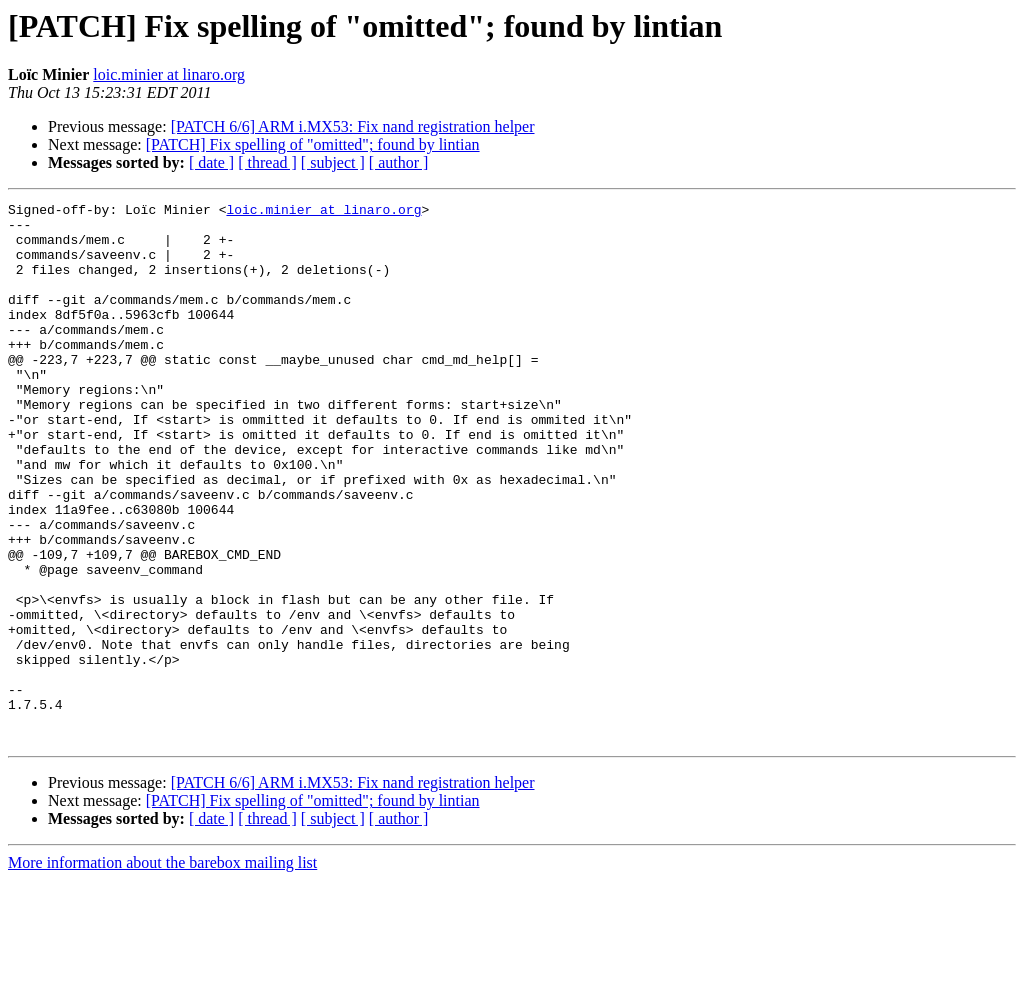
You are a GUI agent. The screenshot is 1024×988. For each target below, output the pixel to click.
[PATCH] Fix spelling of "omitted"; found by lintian (313, 144)
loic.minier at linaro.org (169, 74)
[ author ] (399, 162)
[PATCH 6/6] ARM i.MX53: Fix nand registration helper (353, 126)
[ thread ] (267, 162)
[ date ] (211, 162)
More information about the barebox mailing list (162, 970)
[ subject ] (333, 162)
